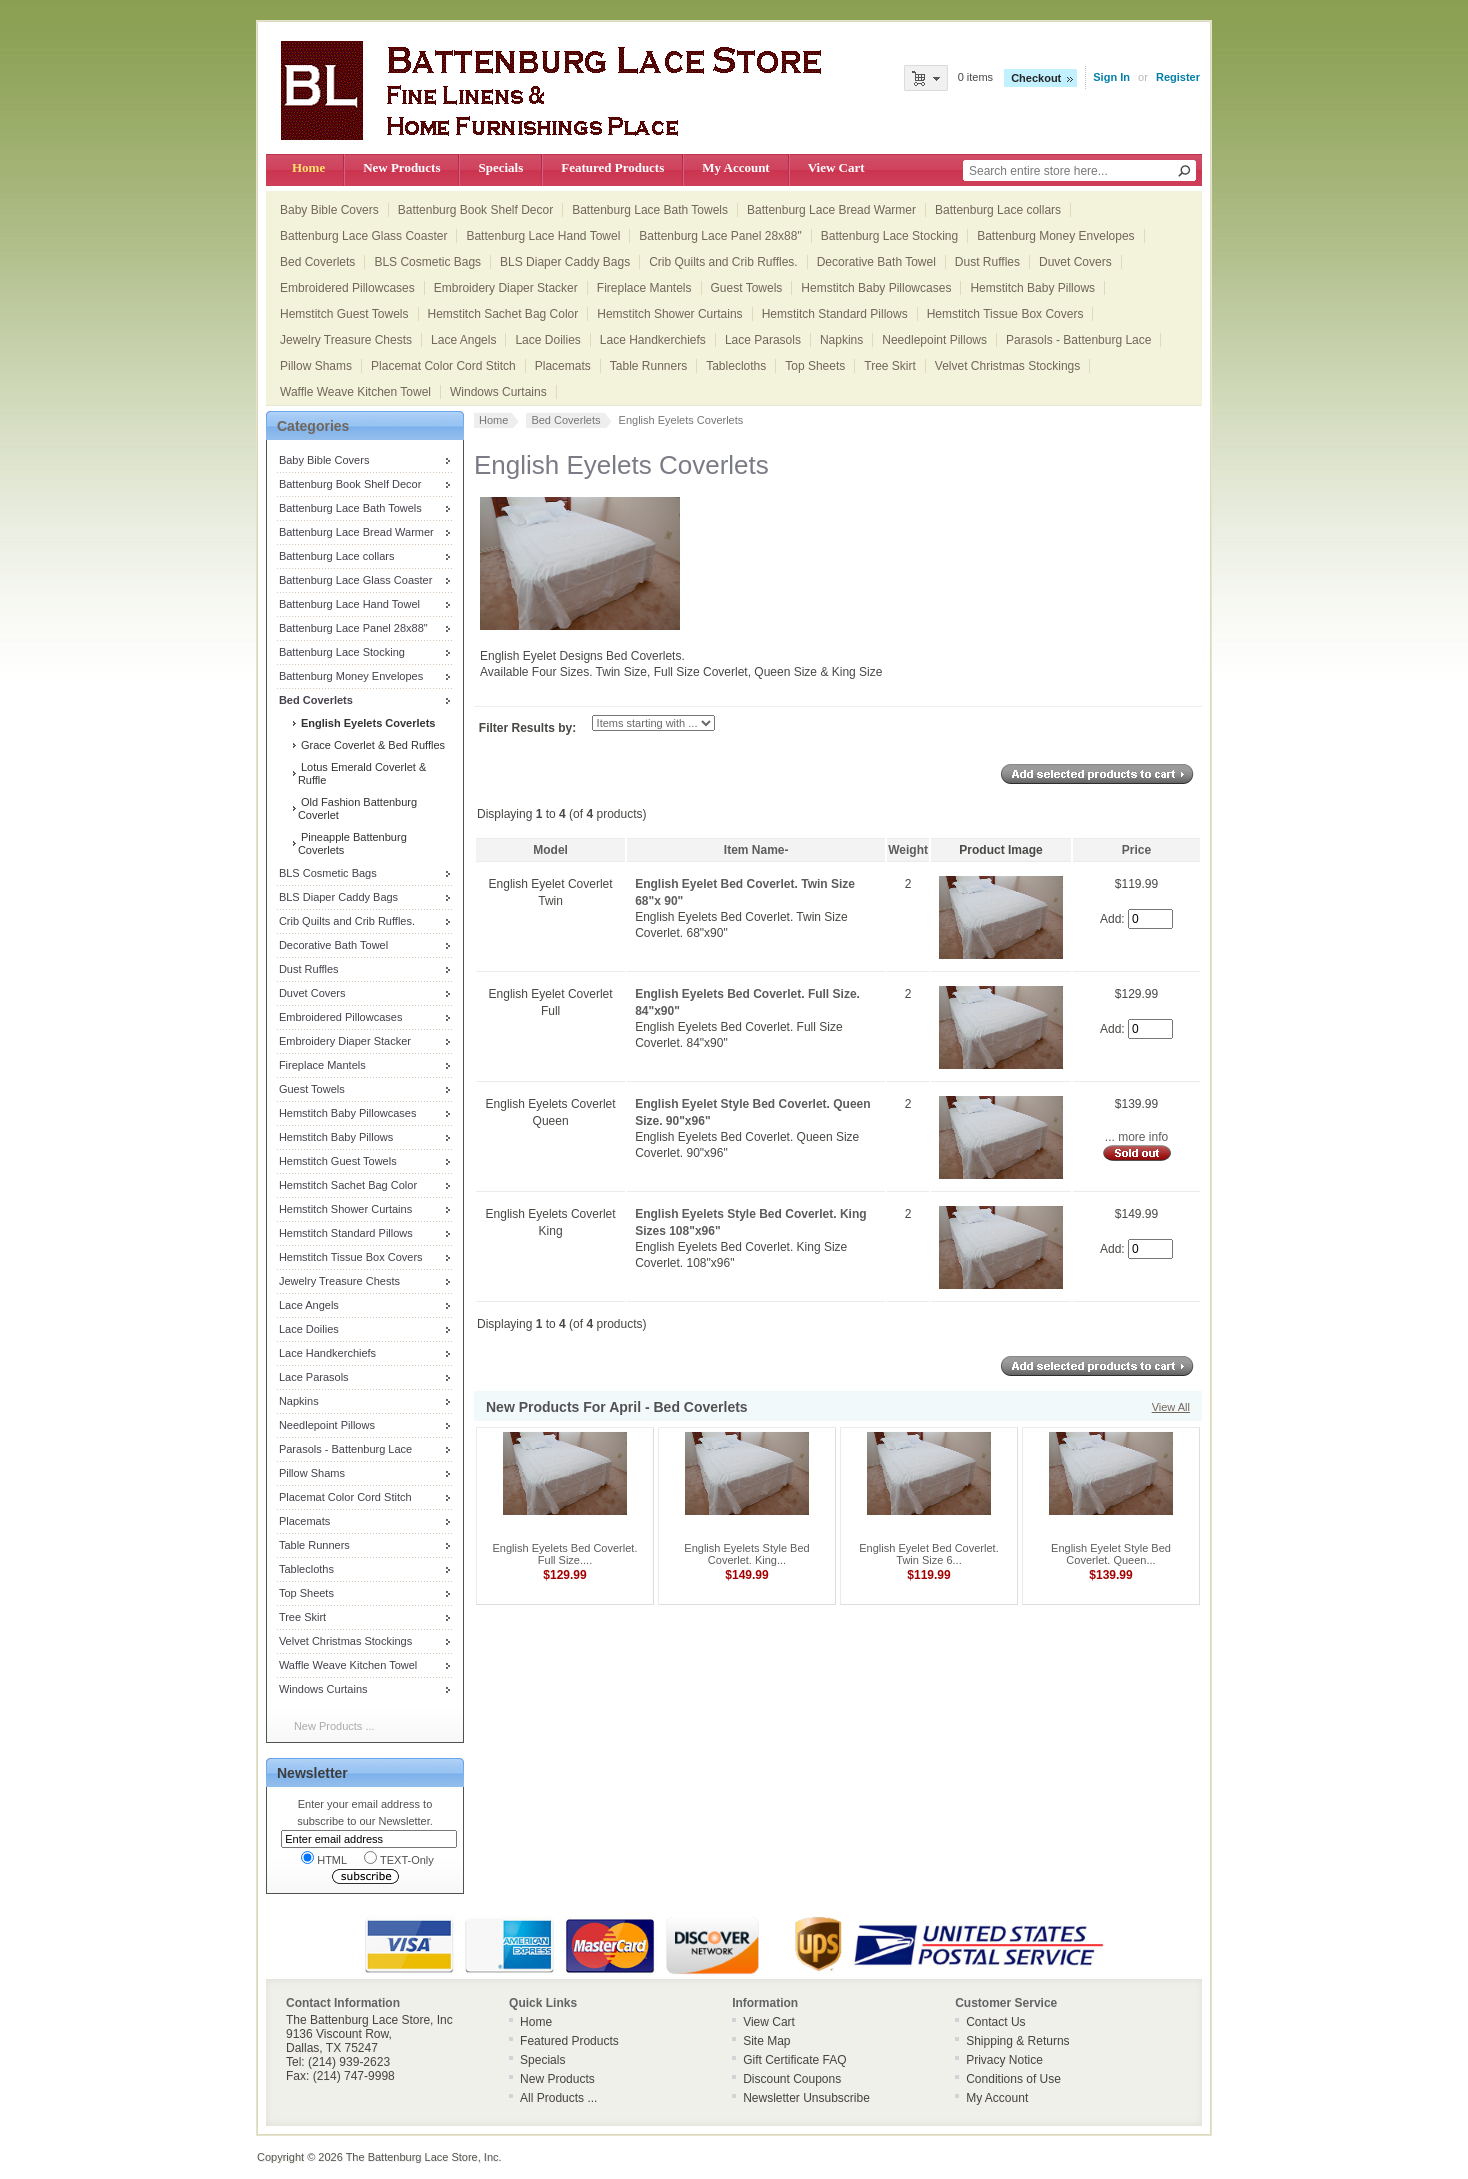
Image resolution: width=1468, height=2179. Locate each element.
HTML (324, 1858)
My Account (735, 167)
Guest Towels (747, 288)
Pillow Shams (316, 366)
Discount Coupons (792, 2079)
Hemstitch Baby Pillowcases (876, 288)
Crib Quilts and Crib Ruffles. (723, 262)
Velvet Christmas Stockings (1007, 366)
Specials (500, 167)
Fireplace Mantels (644, 288)
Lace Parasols (763, 340)
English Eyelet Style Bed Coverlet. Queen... (1111, 1554)
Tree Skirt (890, 366)
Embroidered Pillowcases (347, 288)
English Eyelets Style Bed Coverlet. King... (746, 1554)
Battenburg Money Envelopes (1055, 236)
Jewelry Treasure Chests (346, 340)
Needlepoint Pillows (934, 340)
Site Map (766, 2041)
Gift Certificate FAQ (794, 2060)
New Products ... (334, 1726)
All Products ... (558, 2098)
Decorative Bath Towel (876, 262)
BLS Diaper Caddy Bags (565, 262)
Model (550, 850)
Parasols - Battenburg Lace (1078, 340)
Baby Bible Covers (329, 210)
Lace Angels (463, 340)
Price (1136, 850)
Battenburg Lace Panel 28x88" (720, 236)
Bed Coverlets (317, 262)
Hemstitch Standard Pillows (835, 314)
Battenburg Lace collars (998, 210)
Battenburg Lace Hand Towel (543, 236)
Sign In (1111, 77)
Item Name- (756, 850)
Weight (908, 850)
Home (308, 167)
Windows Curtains (498, 392)
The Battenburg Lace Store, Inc (422, 2157)
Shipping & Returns (1017, 2041)
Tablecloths (736, 366)
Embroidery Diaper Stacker (506, 288)
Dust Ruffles (987, 262)
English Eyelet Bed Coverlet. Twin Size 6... (928, 1554)
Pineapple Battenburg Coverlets (352, 843)
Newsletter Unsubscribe (806, 2098)
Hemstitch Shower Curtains (669, 314)
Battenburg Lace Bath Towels (650, 210)
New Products (401, 167)
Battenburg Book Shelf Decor (475, 210)
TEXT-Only (399, 1858)
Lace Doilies (547, 340)
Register (1178, 77)
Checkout (1036, 78)
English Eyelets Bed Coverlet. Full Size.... (565, 1554)
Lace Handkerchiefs (653, 340)
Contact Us (995, 2022)
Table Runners (648, 366)
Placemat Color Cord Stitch (443, 366)
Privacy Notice (1004, 2060)
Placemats (563, 366)
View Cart (836, 167)
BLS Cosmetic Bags (427, 262)
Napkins (841, 340)
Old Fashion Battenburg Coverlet (357, 808)
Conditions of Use (1013, 2079)
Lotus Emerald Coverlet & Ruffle (362, 773)
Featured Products (612, 167)
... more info (1136, 1137)
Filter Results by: (527, 728)
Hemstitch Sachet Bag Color (503, 314)
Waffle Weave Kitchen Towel (355, 392)
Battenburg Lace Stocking (889, 236)
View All (1171, 1407)
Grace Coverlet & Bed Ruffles (371, 745)
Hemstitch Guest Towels (344, 314)
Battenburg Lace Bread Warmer (831, 210)
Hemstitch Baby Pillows (1032, 288)
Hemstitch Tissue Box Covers (1005, 314)
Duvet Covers (1075, 262)
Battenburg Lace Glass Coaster (363, 236)
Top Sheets (815, 366)
